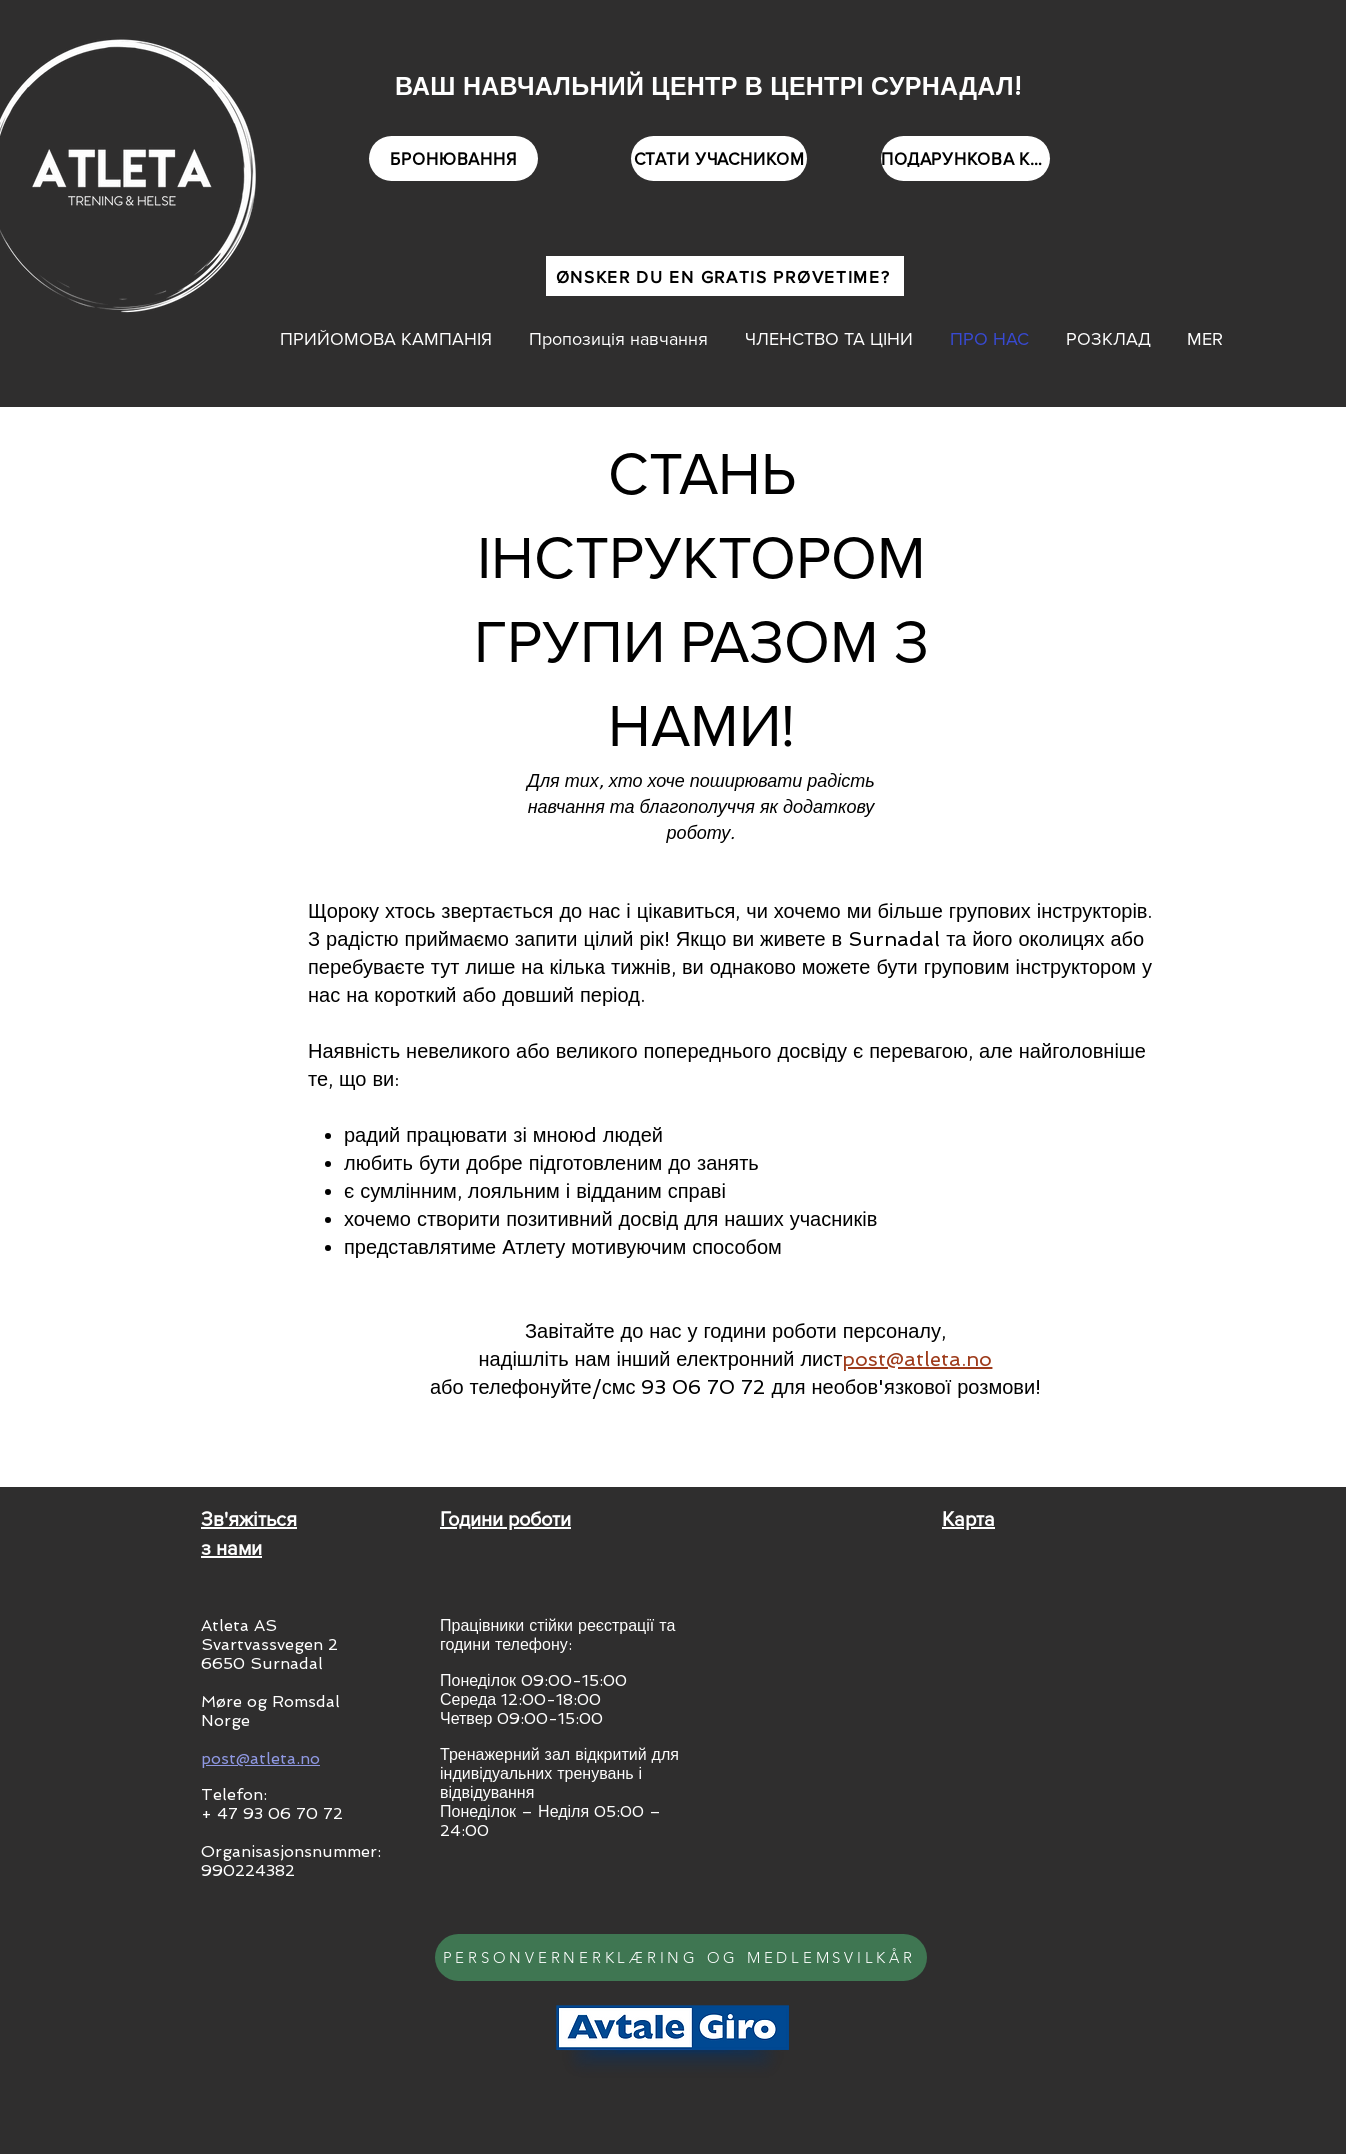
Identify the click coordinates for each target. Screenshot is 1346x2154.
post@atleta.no (917, 1359)
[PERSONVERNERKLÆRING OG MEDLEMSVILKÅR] (681, 1957)
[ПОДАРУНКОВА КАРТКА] (965, 158)
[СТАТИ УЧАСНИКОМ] (719, 158)
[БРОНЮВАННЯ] (453, 158)
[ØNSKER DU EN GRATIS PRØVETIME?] (725, 276)
